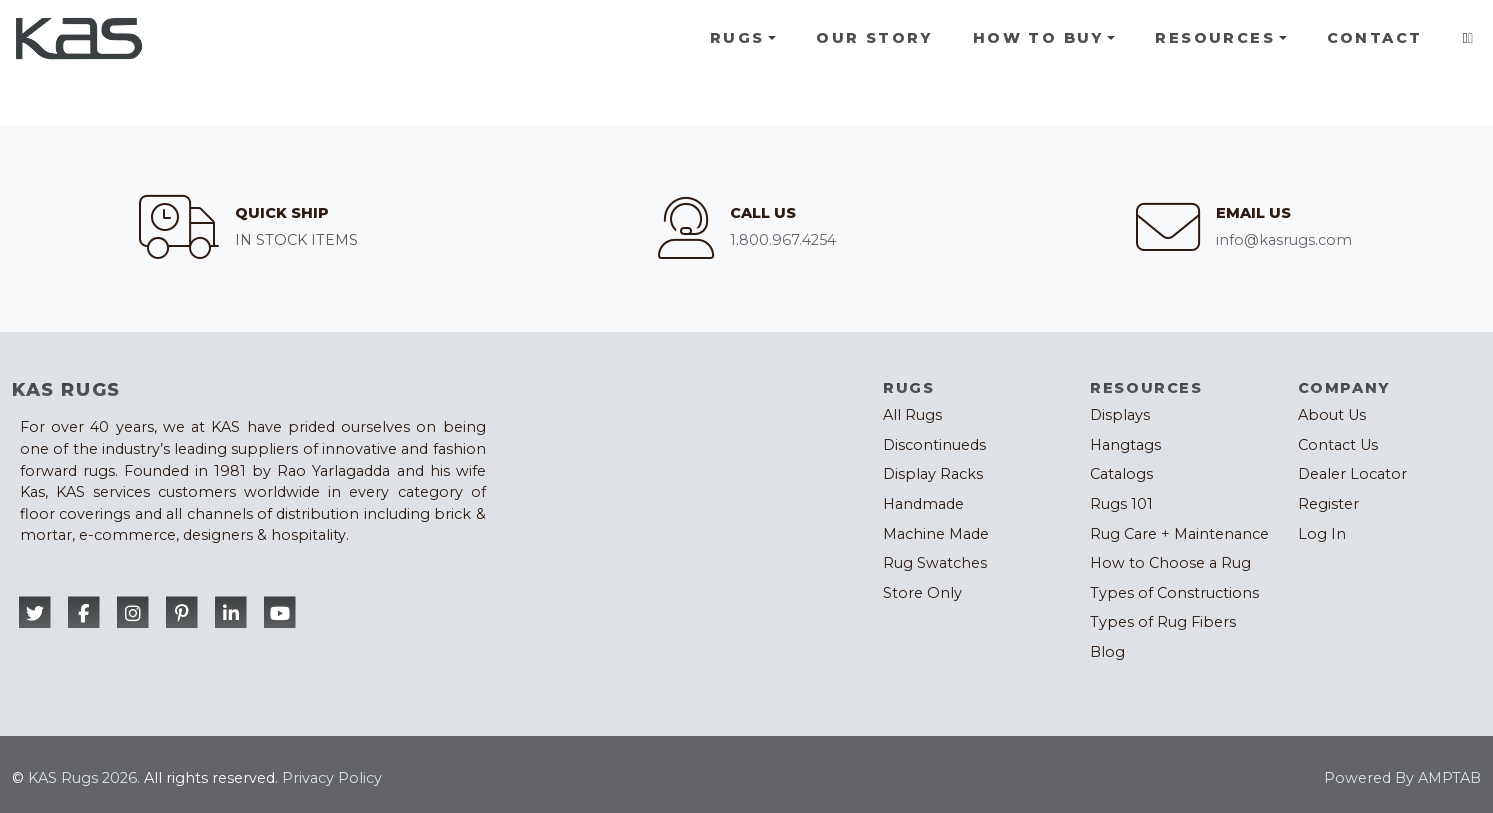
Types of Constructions (1174, 593)
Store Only (922, 593)
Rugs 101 (1121, 504)
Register (1328, 504)
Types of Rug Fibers (1163, 622)
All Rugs (912, 415)
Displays (1120, 415)
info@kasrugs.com (1284, 240)
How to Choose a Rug (1170, 563)
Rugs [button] (737, 38)
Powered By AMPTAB (1402, 778)
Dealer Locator (1352, 474)
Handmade (923, 504)
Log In (1322, 534)
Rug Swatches (935, 563)
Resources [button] (1215, 38)
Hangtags (1125, 445)
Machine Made (936, 534)
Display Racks (933, 474)
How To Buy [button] (1038, 38)
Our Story (874, 38)
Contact (1375, 38)
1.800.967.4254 (783, 240)
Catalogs (1121, 474)
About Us (1332, 415)
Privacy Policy (332, 778)
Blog (1107, 652)
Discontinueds (934, 445)
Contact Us (1338, 445)
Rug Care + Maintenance (1179, 534)
